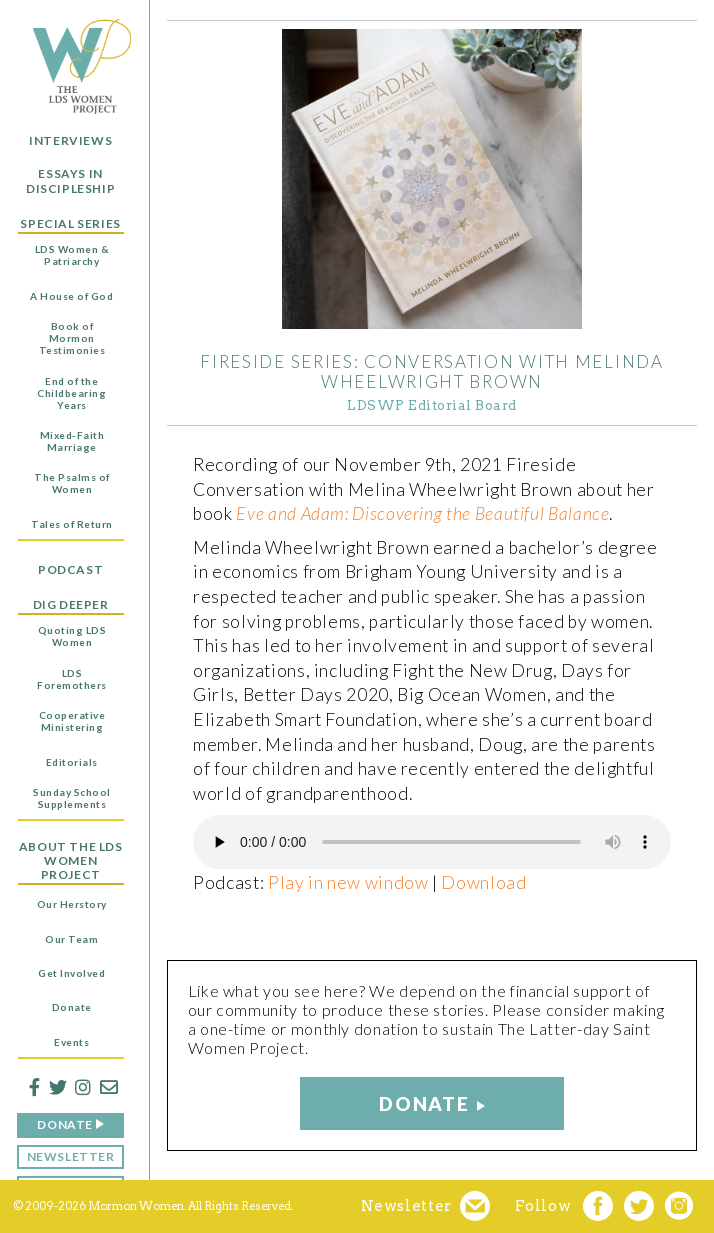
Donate (72, 1007)
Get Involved (71, 973)
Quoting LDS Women (72, 636)
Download (483, 882)
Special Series (70, 224)
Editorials (72, 762)
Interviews (70, 141)
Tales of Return (72, 524)
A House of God (71, 296)
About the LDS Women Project (71, 861)
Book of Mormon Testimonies (72, 338)
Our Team (71, 939)
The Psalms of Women (72, 483)
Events (71, 1042)
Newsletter (71, 1156)
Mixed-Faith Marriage (72, 441)
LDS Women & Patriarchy (72, 255)
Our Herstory (72, 904)
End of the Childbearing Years (71, 393)
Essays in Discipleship (70, 181)
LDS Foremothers (72, 679)
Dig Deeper (71, 605)
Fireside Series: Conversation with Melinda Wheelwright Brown (431, 371)
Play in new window (348, 882)
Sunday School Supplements (72, 798)
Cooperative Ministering (72, 721)
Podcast (70, 570)
